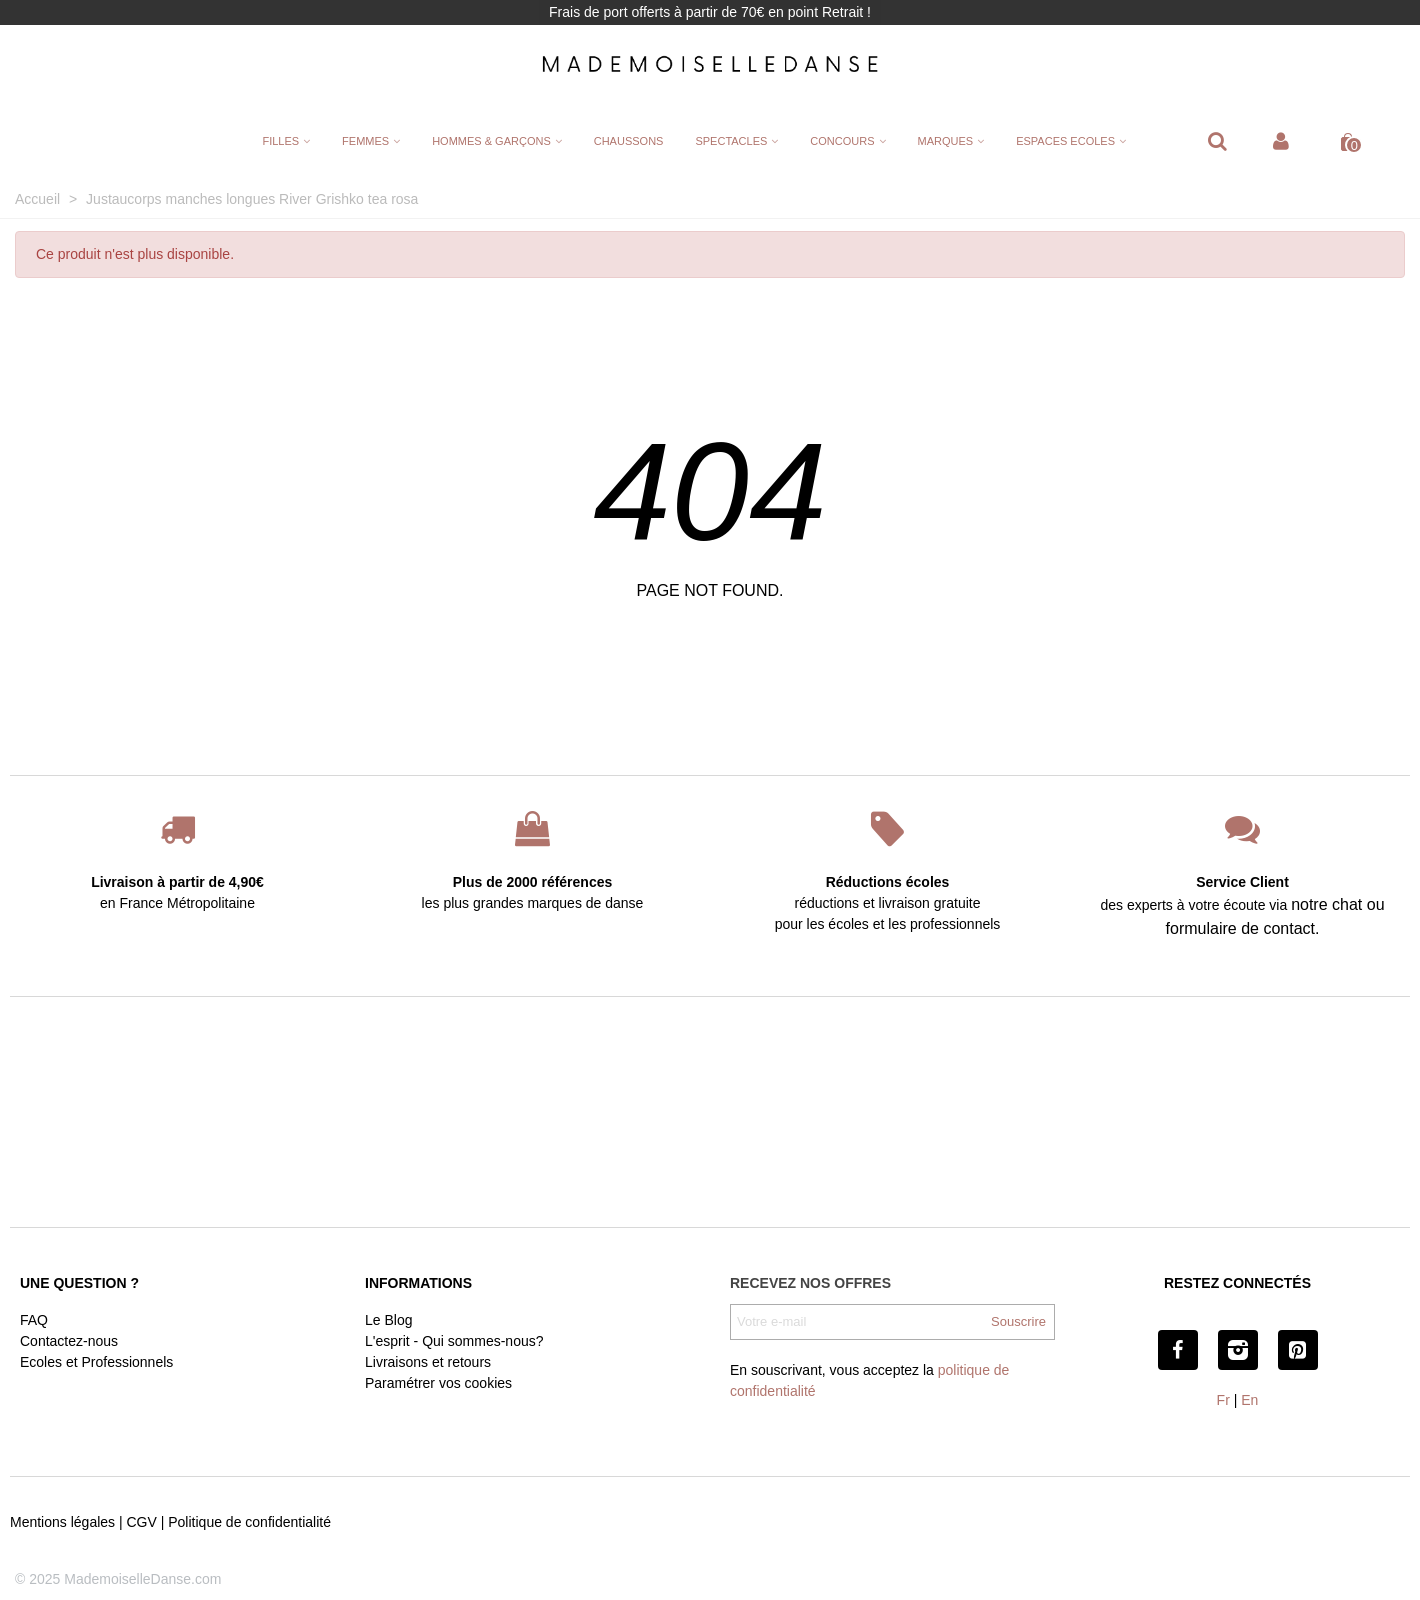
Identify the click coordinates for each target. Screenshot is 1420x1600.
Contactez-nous (69, 1341)
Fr (1223, 1400)
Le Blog (388, 1320)
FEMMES (365, 141)
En (1249, 1400)
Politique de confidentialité (249, 1522)
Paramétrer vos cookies (438, 1383)
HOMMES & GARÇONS (491, 141)
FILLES (280, 141)
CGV (141, 1522)
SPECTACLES (731, 141)
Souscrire (1018, 1321)
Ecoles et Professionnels (96, 1362)
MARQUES (946, 141)
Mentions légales (62, 1522)
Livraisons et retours (428, 1362)
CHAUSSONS (629, 141)
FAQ (34, 1320)
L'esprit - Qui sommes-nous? (454, 1341)
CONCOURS (842, 141)
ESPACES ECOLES (1065, 141)
